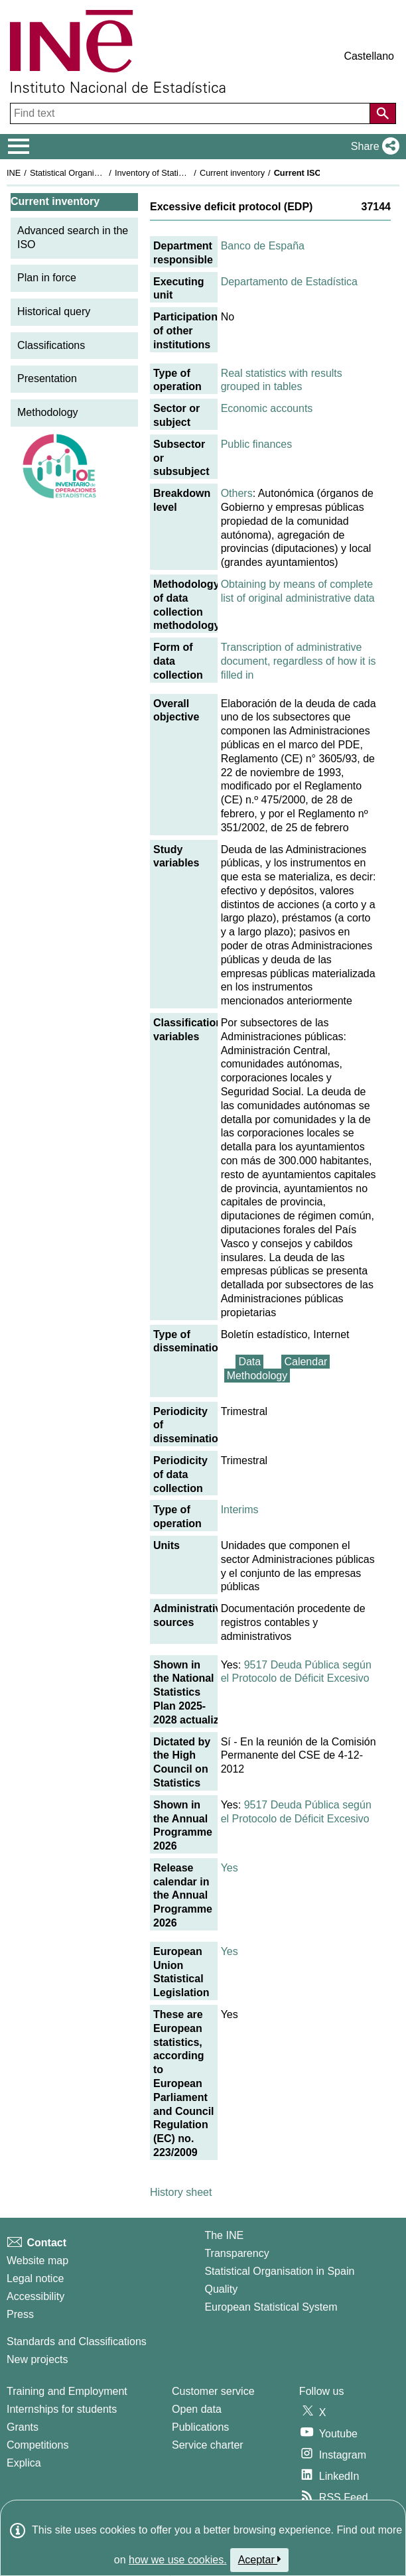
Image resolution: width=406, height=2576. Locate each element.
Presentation (47, 378)
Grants (22, 2427)
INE (14, 173)
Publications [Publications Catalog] (200, 2427)
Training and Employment (67, 2391)
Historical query (53, 311)
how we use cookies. (178, 2559)
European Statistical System (270, 2307)
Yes (229, 1867)
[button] (372, 147)
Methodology (47, 412)
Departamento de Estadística (289, 281)
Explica (24, 2463)
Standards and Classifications (77, 2341)
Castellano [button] (369, 56)
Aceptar (259, 2559)
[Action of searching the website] (383, 113)
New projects (37, 2359)
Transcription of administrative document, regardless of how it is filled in (298, 661)
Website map (37, 2260)
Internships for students (62, 2409)
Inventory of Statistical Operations (178, 173)
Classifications (51, 345)
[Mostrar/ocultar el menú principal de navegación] (19, 147)
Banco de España (262, 245)
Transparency (236, 2253)
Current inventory (232, 173)
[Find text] (191, 113)
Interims (240, 1509)
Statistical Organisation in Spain (90, 173)
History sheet (181, 2192)
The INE (223, 2235)
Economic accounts (267, 408)
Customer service (213, 2391)
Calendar (305, 1361)
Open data (197, 2409)
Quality (220, 2289)
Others (237, 493)
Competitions (37, 2445)
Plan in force (46, 277)
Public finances (257, 444)
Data (249, 1361)
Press (20, 2314)
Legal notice (35, 2278)
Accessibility (35, 2296)
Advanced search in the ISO (72, 237)
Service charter (207, 2445)
